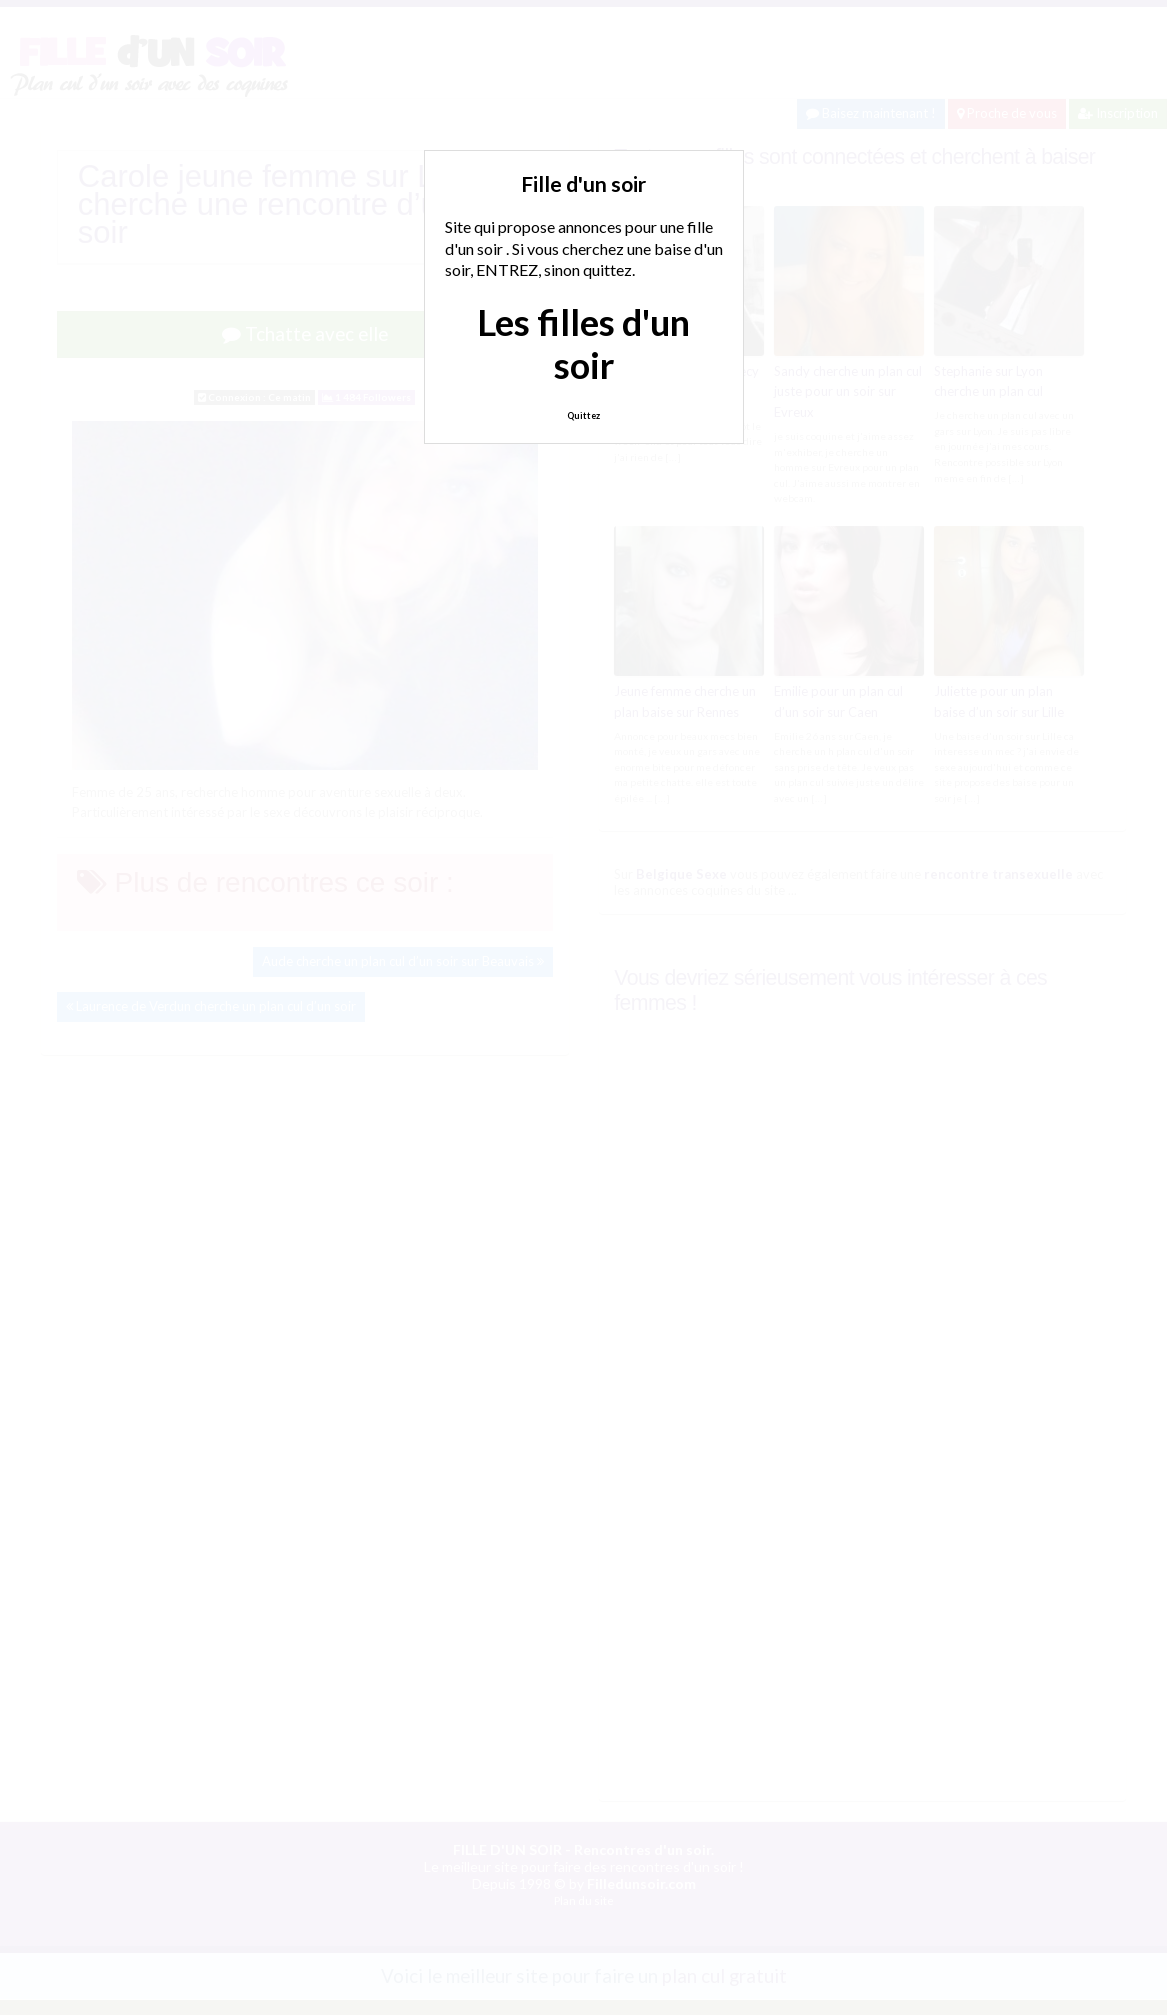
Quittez (583, 415)
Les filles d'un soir (583, 343)
